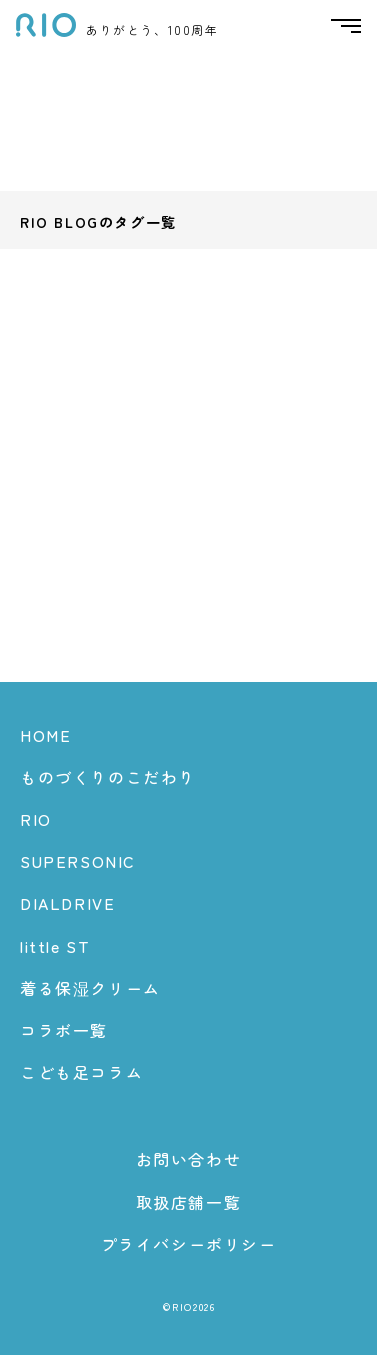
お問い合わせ (189, 1159)
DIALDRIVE (67, 903)
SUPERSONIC (78, 861)
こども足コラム (81, 1072)
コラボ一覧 (64, 1030)
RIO (36, 819)
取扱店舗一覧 (189, 1202)
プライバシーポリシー (189, 1244)
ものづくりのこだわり (108, 777)
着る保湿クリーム (90, 988)
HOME (45, 735)
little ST (55, 946)
